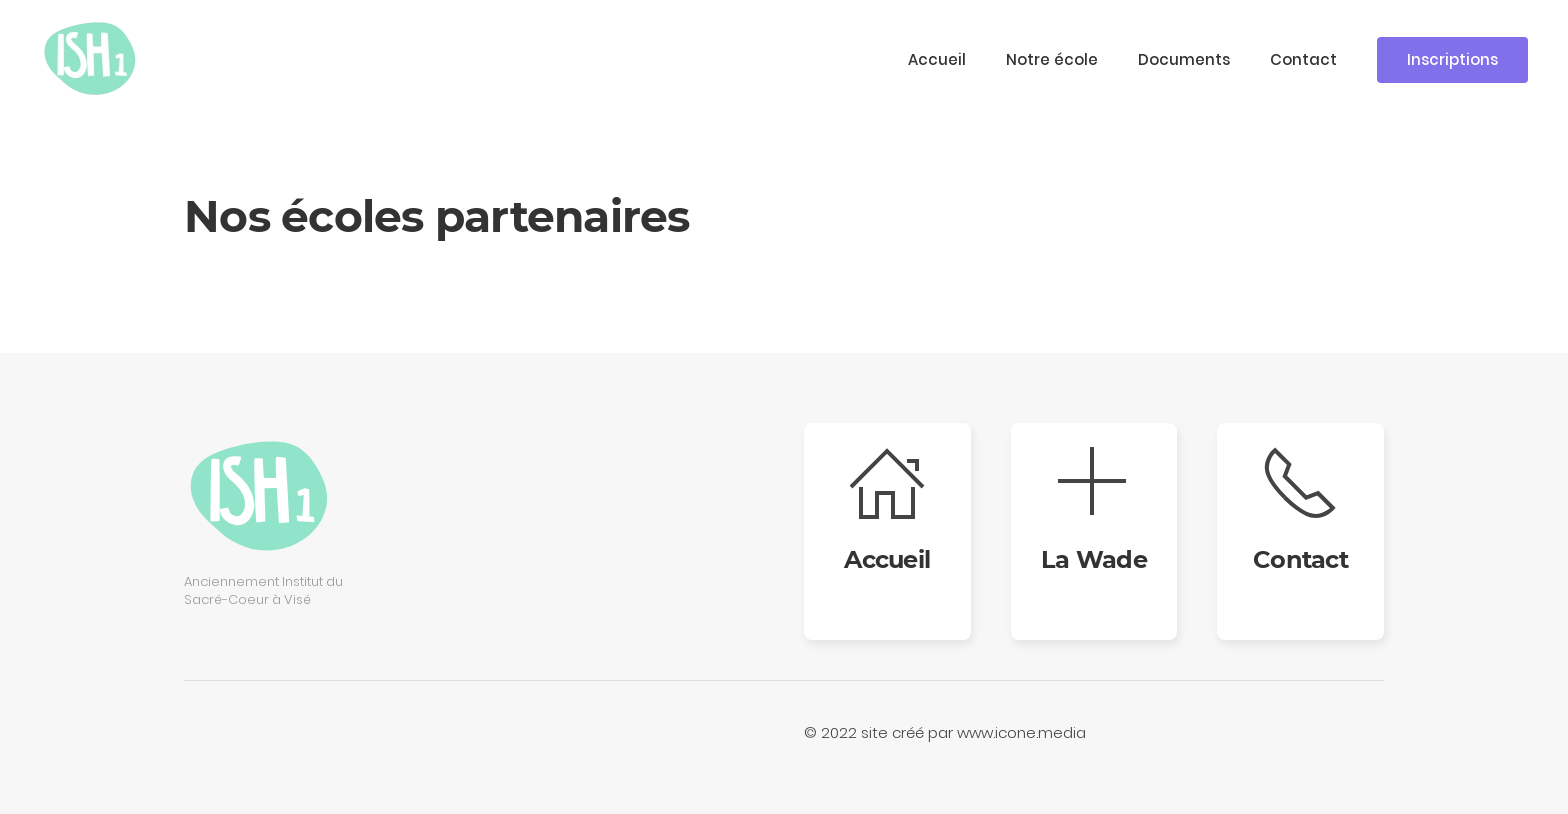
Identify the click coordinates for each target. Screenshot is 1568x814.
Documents (1184, 59)
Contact (1303, 59)
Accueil (937, 59)
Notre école (1052, 59)
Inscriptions (1452, 59)
